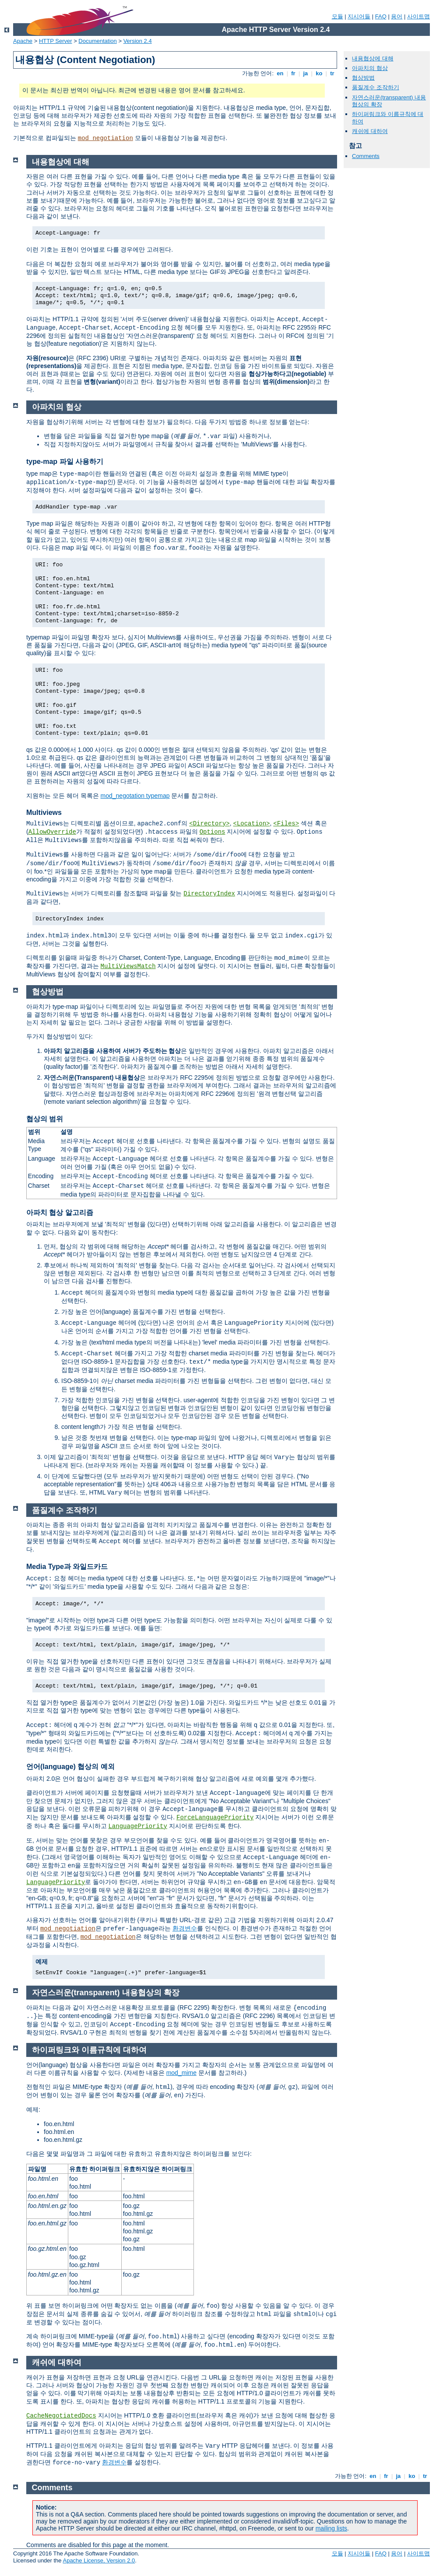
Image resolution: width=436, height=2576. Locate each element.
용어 (396, 16)
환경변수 (184, 1928)
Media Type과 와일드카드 (67, 1566)
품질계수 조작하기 (375, 87)
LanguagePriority (137, 1826)
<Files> (286, 823)
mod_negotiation (105, 138)
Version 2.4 (137, 41)
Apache (22, 41)
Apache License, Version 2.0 (99, 2560)
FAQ (381, 16)
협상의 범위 (44, 1119)
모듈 (337, 16)
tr (332, 73)
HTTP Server (55, 41)
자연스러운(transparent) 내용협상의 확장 (105, 1992)
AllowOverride (52, 831)
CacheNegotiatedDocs (61, 2415)
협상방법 (363, 77)
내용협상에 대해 (373, 58)
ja (305, 73)
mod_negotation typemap (135, 795)
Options (212, 831)
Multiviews (44, 812)
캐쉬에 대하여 (370, 131)
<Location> (251, 823)
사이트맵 (418, 16)
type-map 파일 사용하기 (64, 461)
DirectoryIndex (209, 893)
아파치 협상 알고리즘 (59, 1212)
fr (293, 73)
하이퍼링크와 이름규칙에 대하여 (89, 2050)
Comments (366, 156)
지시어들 (359, 16)
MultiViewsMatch (128, 966)
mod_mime (181, 2072)
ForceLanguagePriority (214, 1817)
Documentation (97, 41)
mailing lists (331, 2528)
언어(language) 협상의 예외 (70, 1766)
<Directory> (209, 823)
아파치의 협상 (370, 68)
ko (319, 73)
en (280, 73)
